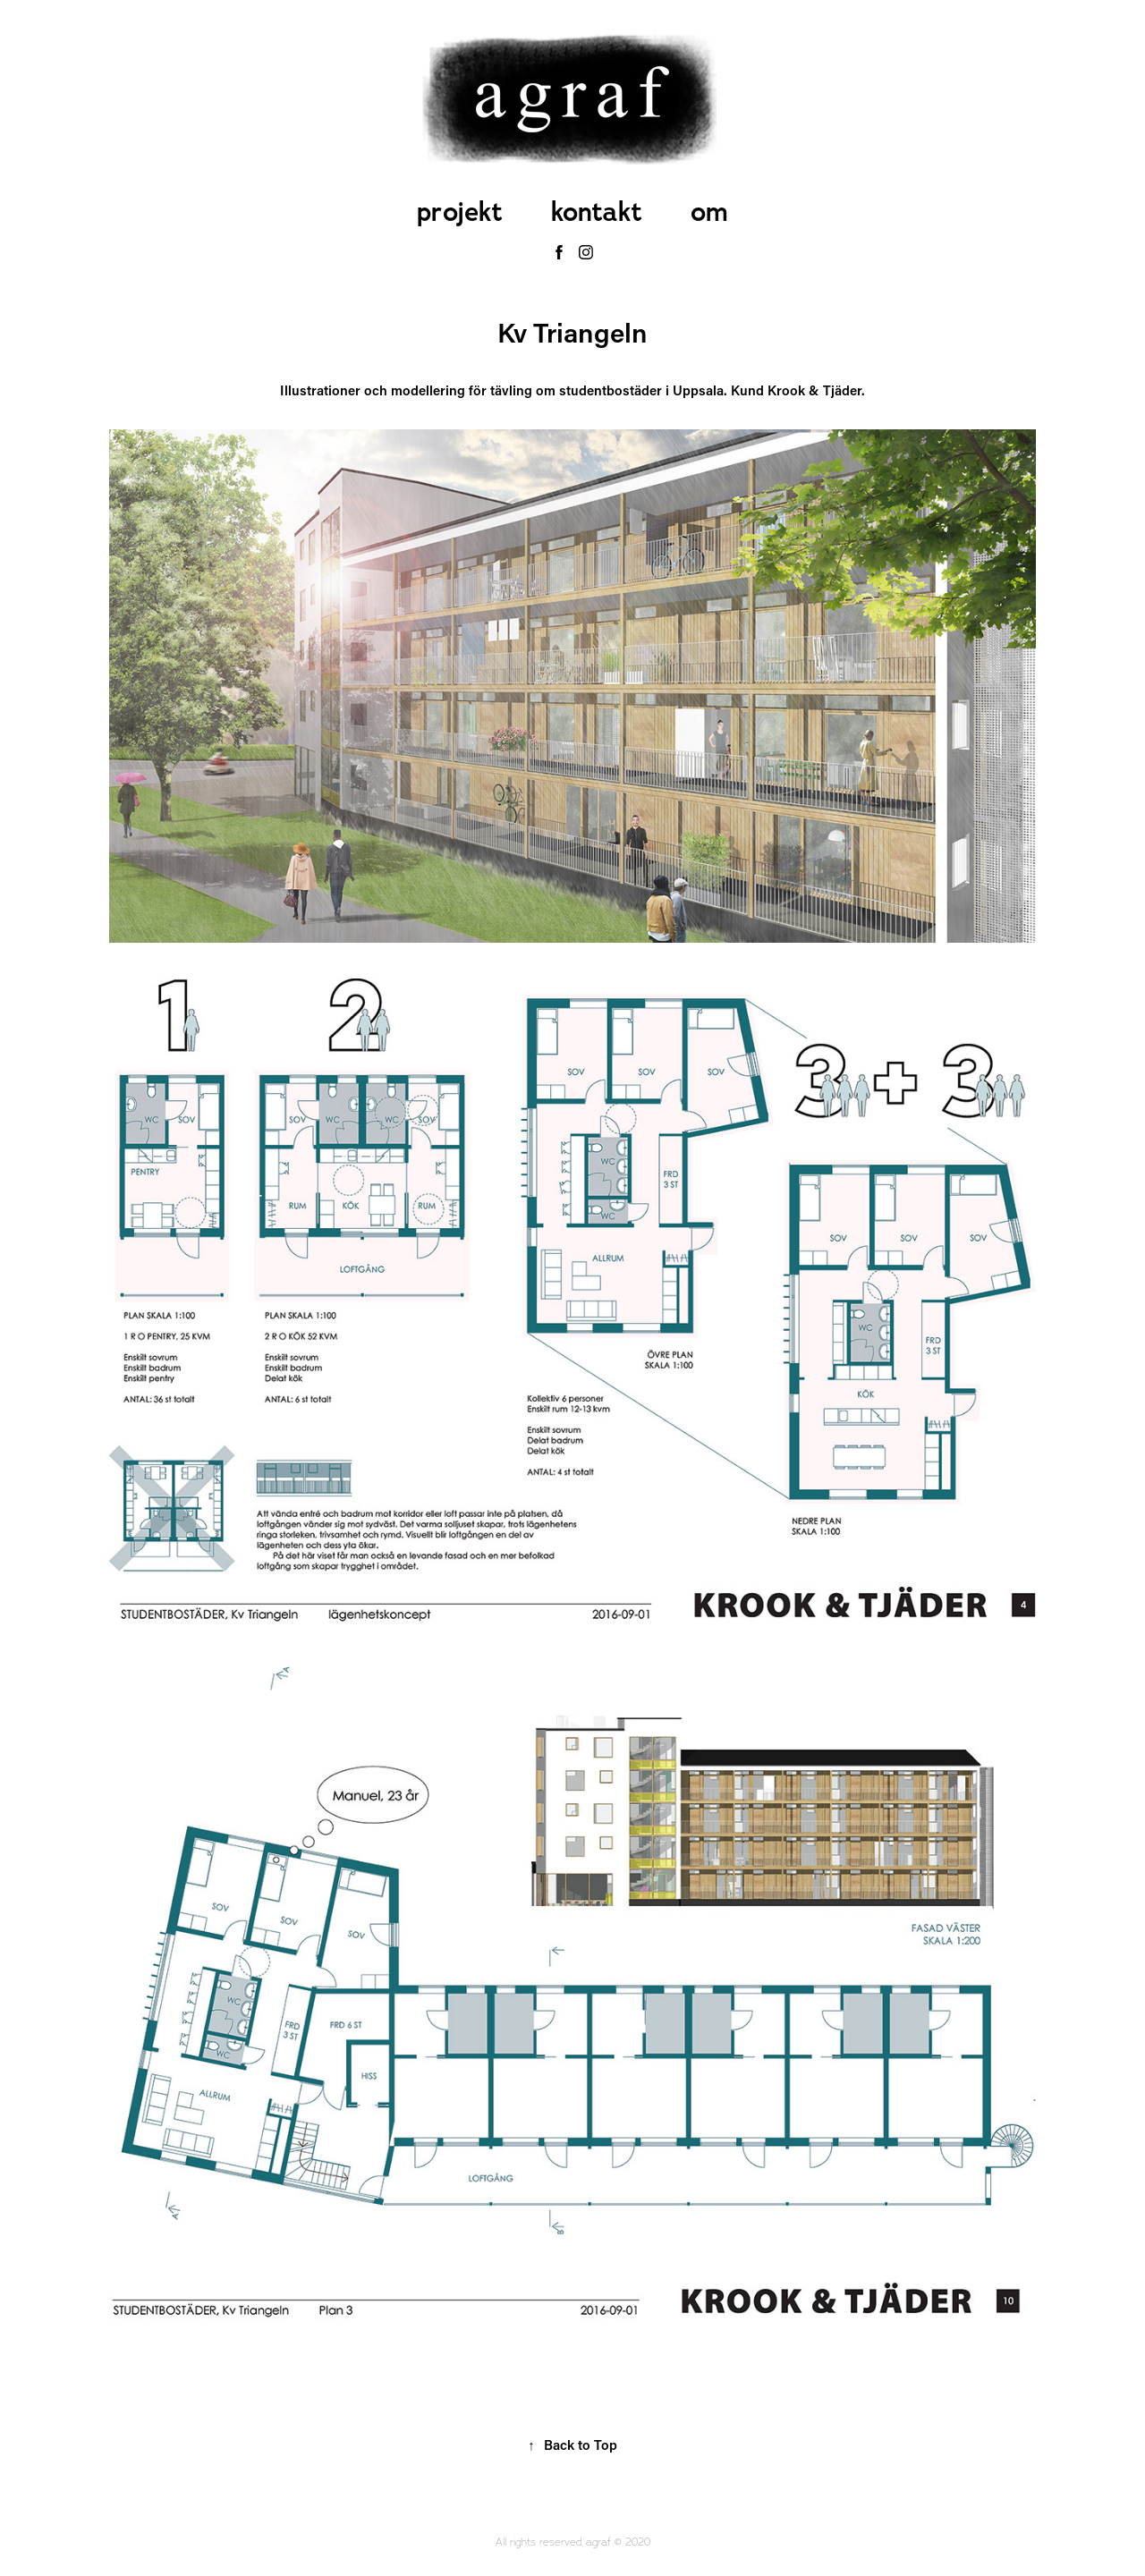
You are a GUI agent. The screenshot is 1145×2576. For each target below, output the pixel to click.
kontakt (596, 211)
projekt (460, 211)
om (709, 211)
